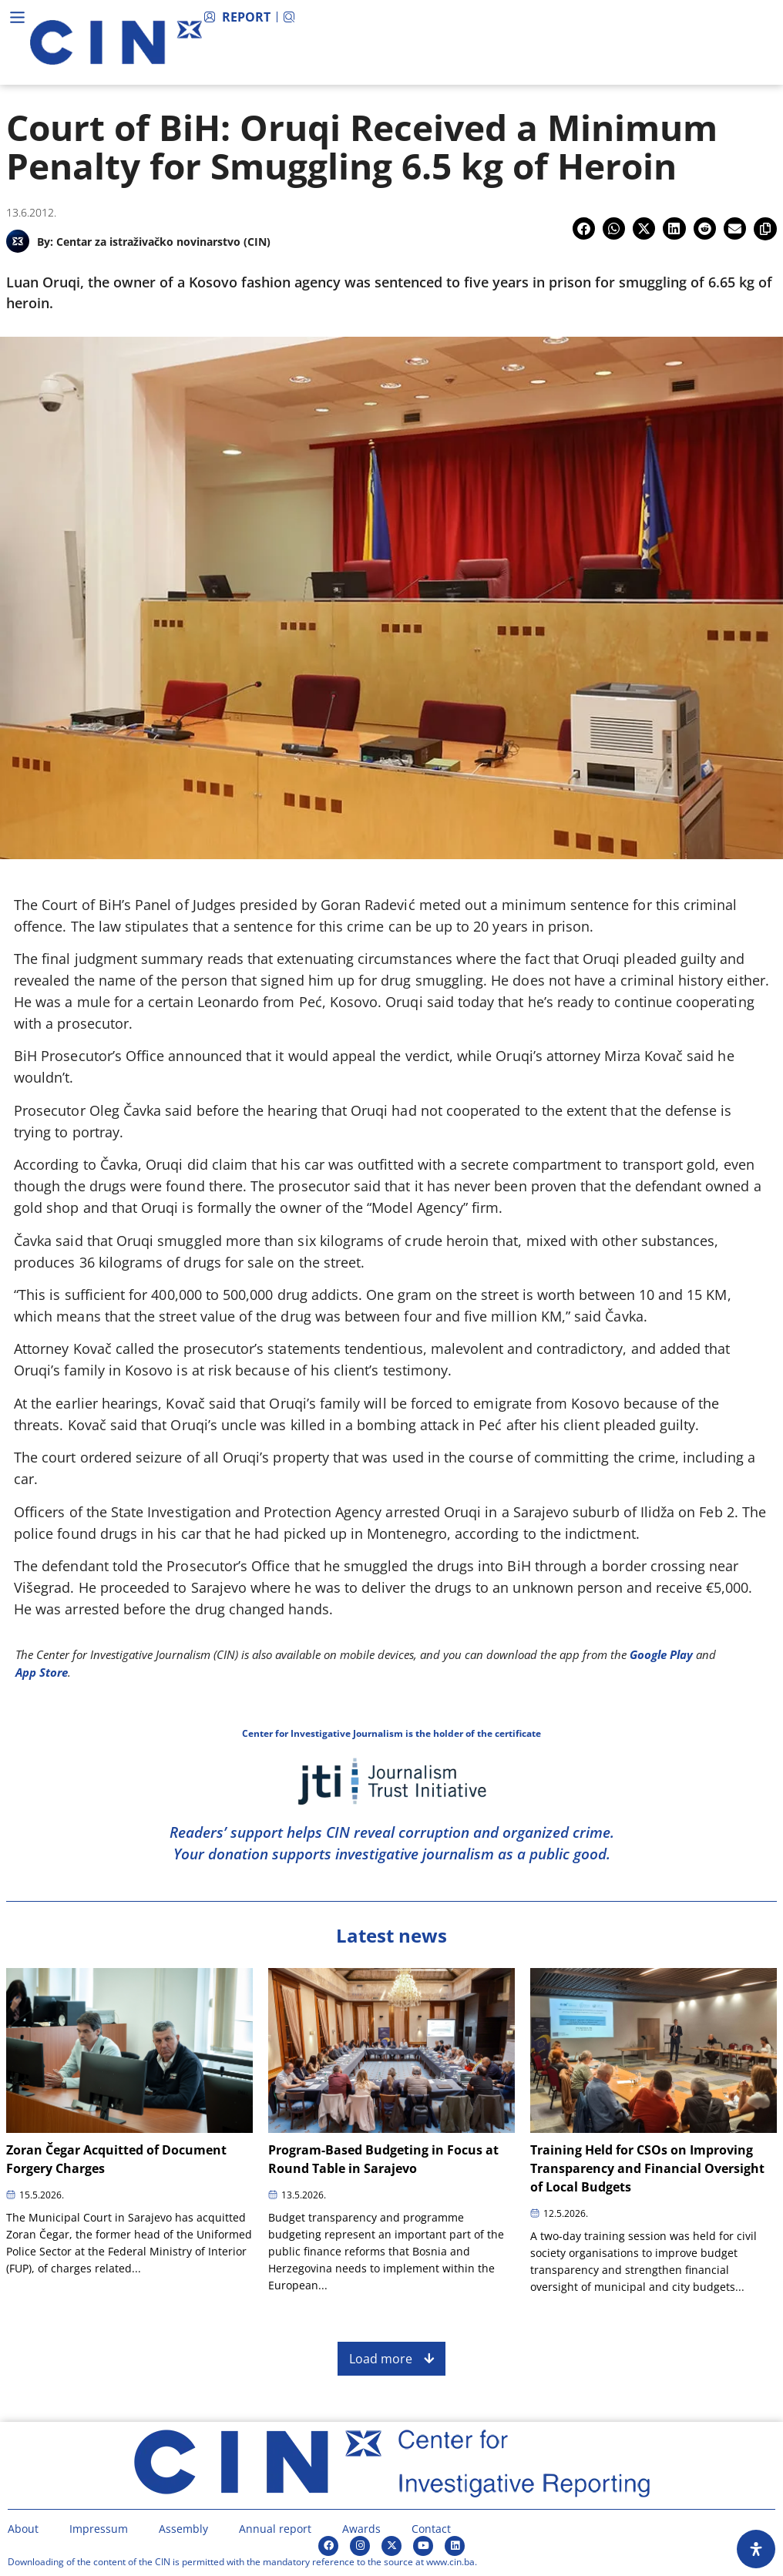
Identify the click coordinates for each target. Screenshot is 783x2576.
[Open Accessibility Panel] (756, 2549)
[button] (584, 228)
